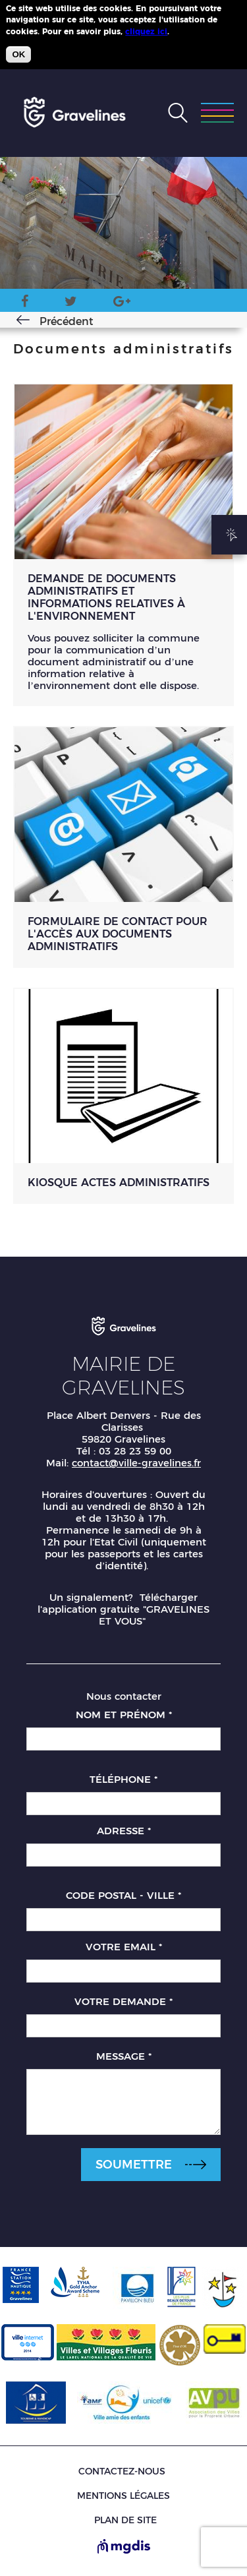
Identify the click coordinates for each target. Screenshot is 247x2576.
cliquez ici (146, 31)
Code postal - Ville (123, 1895)
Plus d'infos (195, 31)
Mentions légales (123, 2495)
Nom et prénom (124, 1714)
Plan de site (125, 2520)
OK (18, 54)
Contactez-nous (121, 2471)
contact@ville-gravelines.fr (136, 1462)
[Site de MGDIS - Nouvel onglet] (123, 2547)
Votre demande (123, 2001)
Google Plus (121, 303)
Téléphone (123, 1779)
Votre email (124, 1946)
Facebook (24, 303)
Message (123, 2056)
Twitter (71, 303)
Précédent (67, 321)
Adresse (124, 1830)
